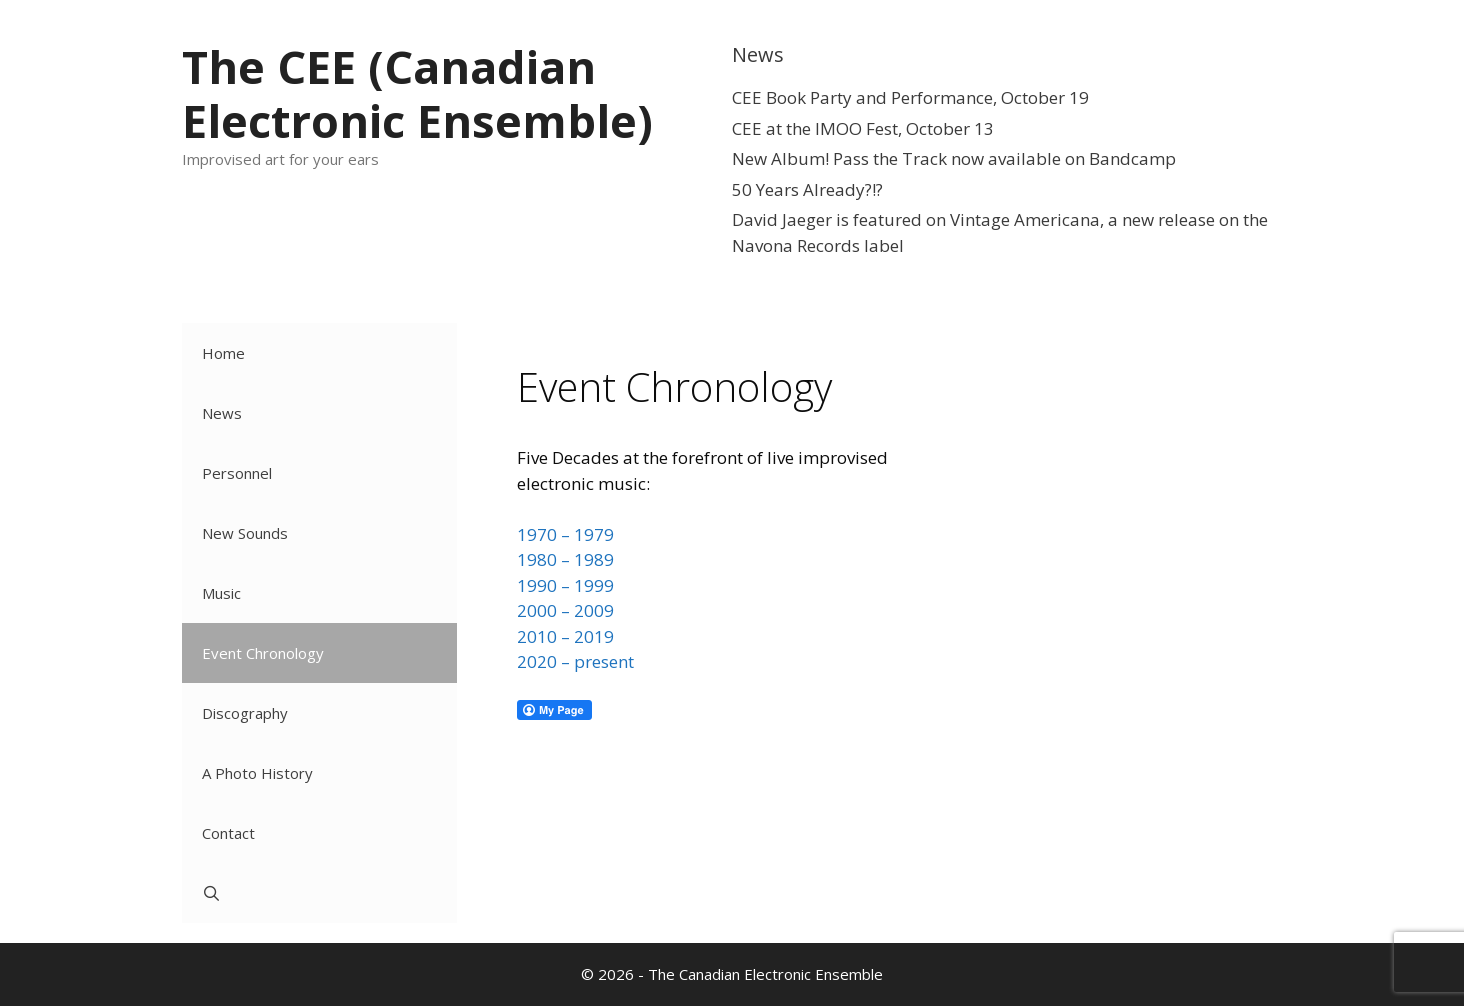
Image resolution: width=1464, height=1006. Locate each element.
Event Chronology (263, 653)
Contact (228, 833)
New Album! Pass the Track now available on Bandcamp (954, 158)
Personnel (237, 473)
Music (221, 593)
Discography (245, 713)
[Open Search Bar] (319, 893)
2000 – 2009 (565, 610)
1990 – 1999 (565, 585)
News (222, 413)
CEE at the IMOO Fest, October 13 (863, 128)
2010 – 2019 (565, 636)
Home (223, 353)
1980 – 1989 (565, 559)
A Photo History (257, 773)
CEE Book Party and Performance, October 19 (910, 97)
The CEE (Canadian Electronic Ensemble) (417, 93)
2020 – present (575, 661)
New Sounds (245, 533)
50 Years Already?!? (807, 189)
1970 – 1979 (565, 534)
